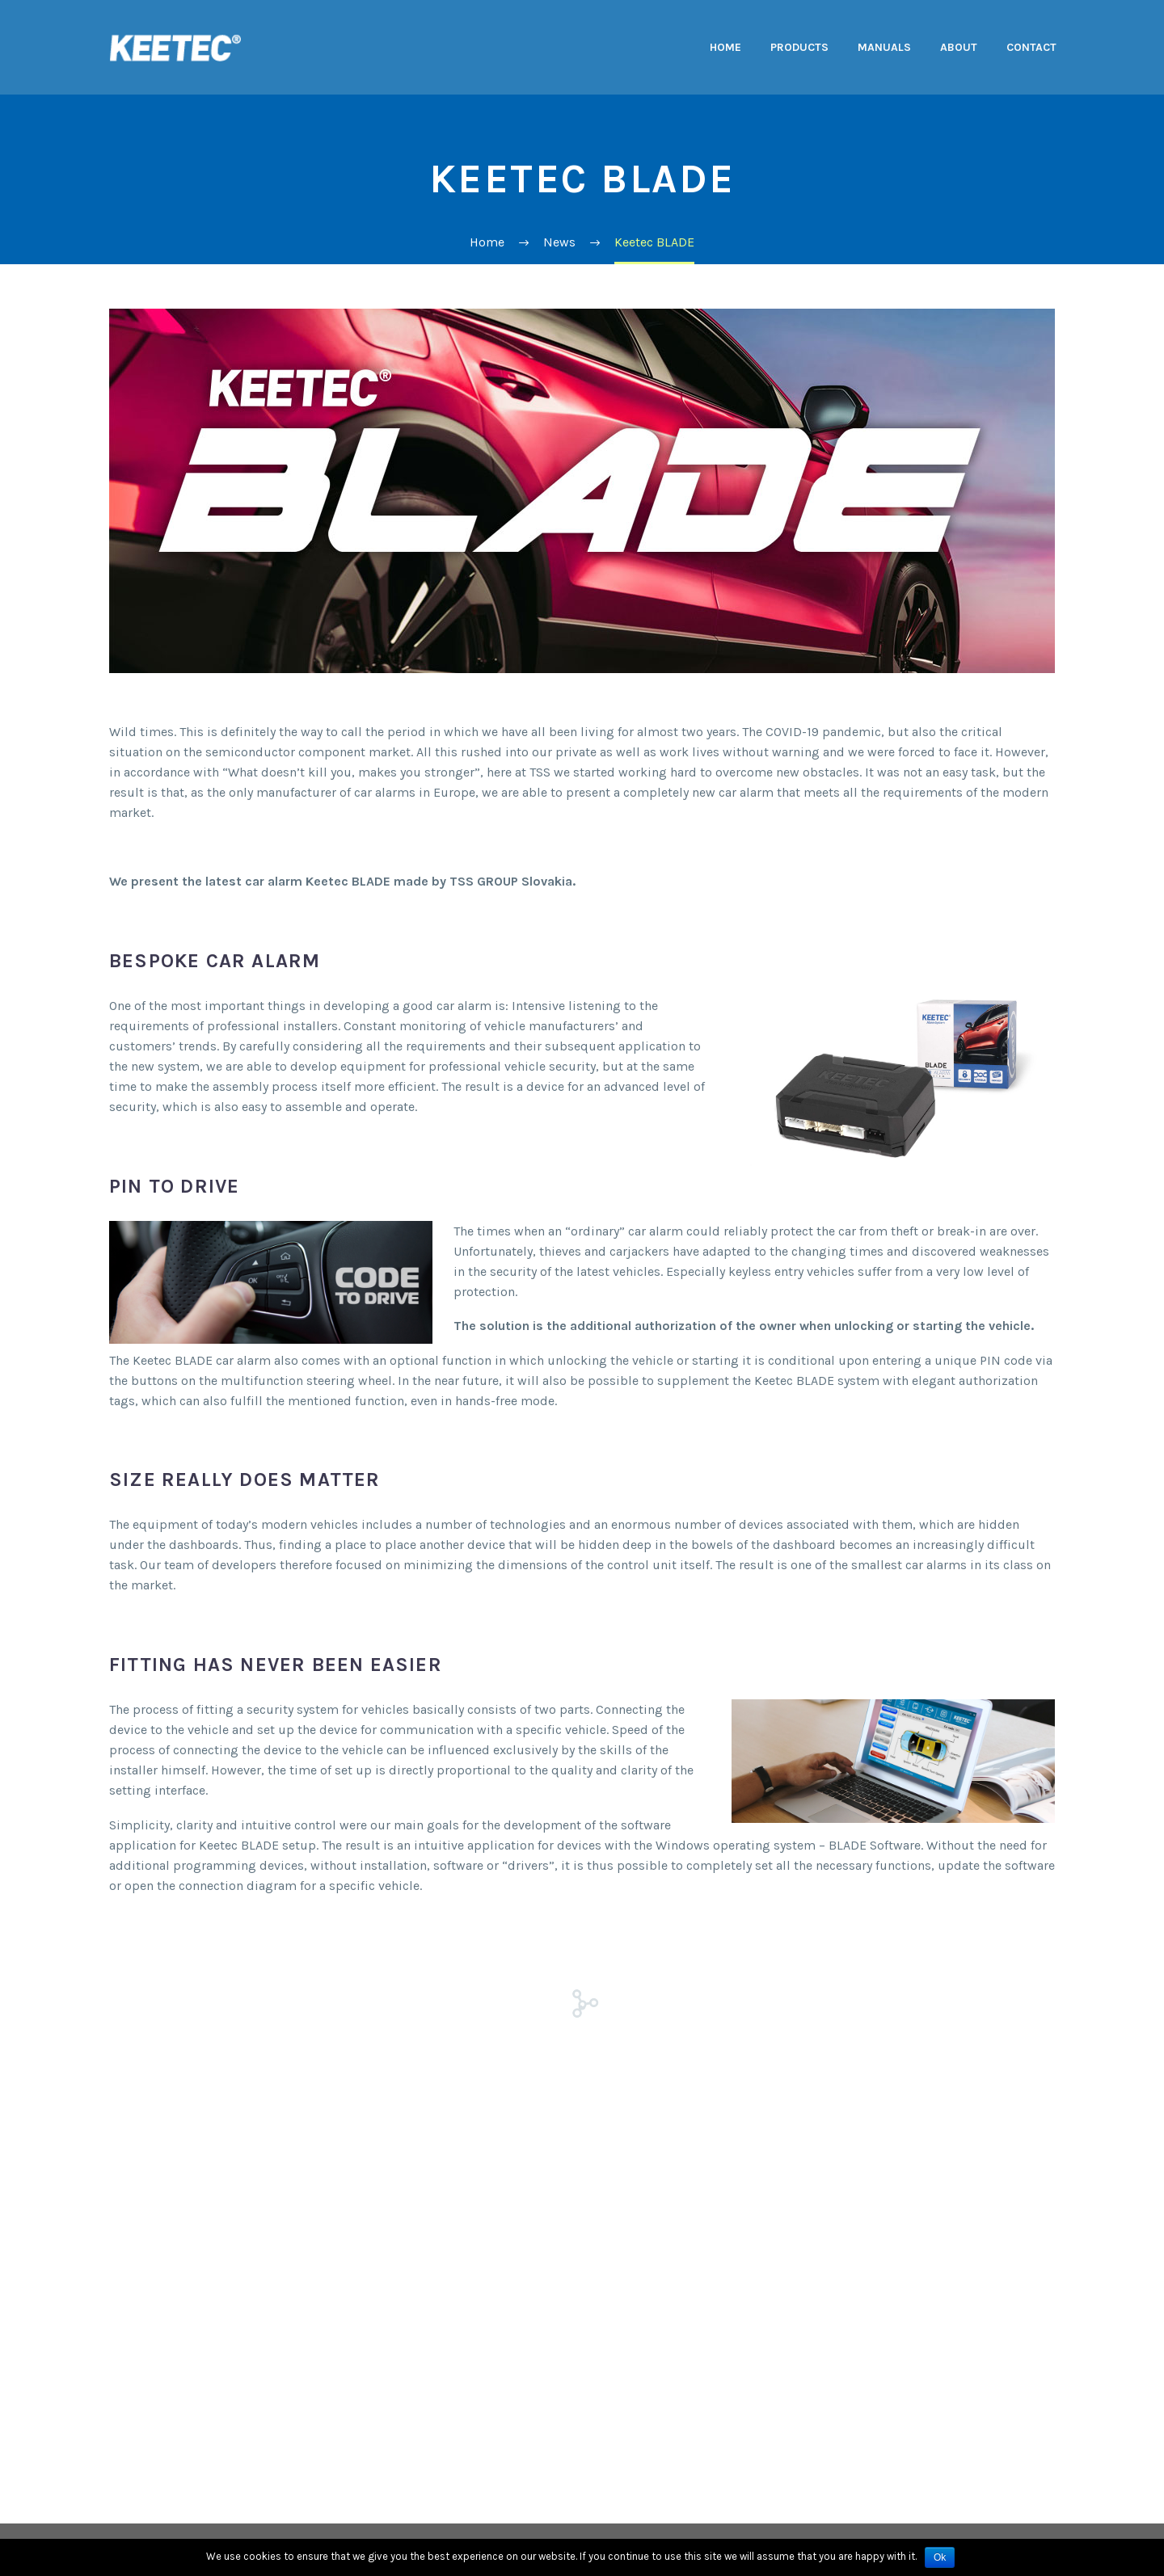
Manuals (884, 47)
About (958, 47)
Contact (1031, 47)
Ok (940, 2557)
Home (725, 47)
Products (799, 47)
